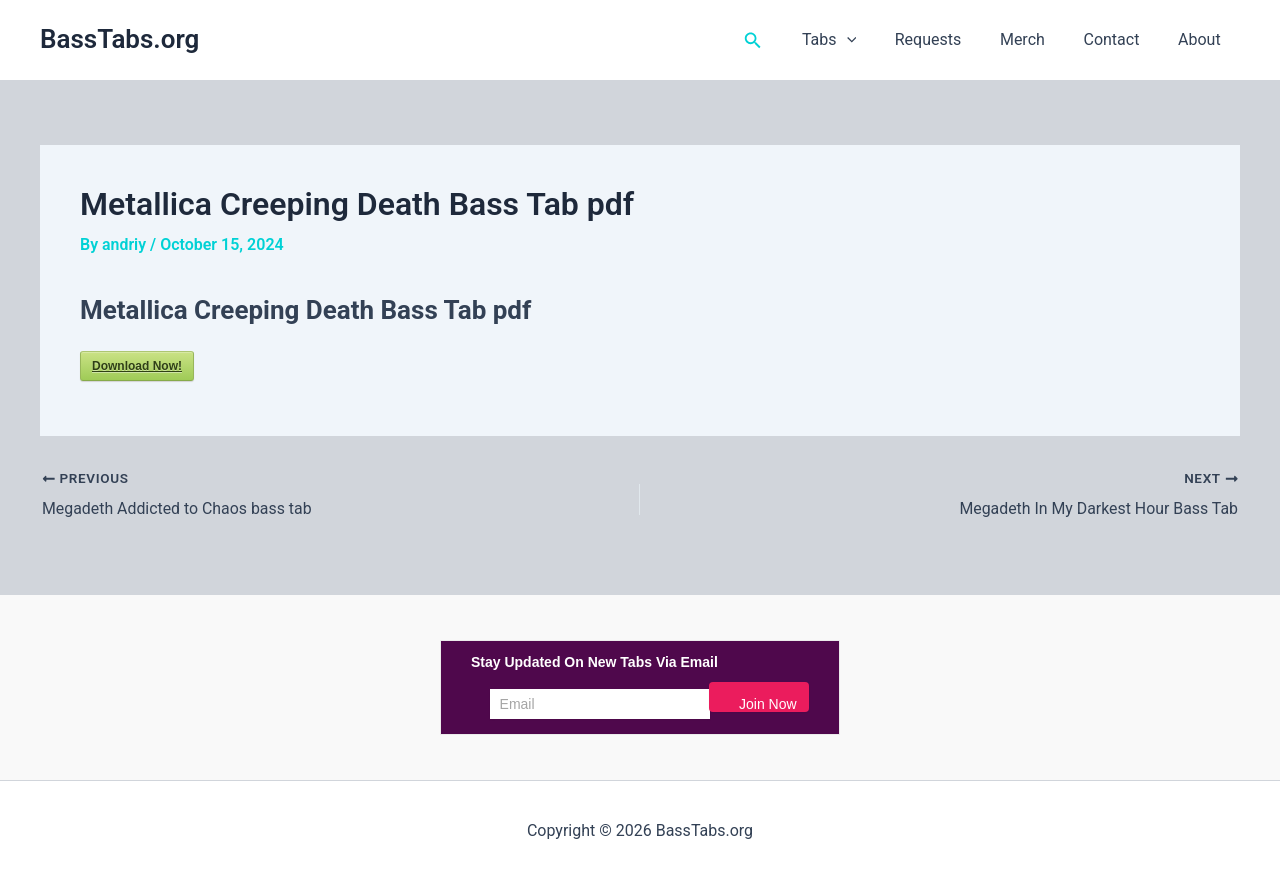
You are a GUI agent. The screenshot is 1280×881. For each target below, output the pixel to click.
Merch (1039, 39)
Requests (951, 39)
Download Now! (137, 366)
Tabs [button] (859, 40)
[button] (787, 40)
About (1202, 39)
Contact (1121, 39)
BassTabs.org (119, 39)
